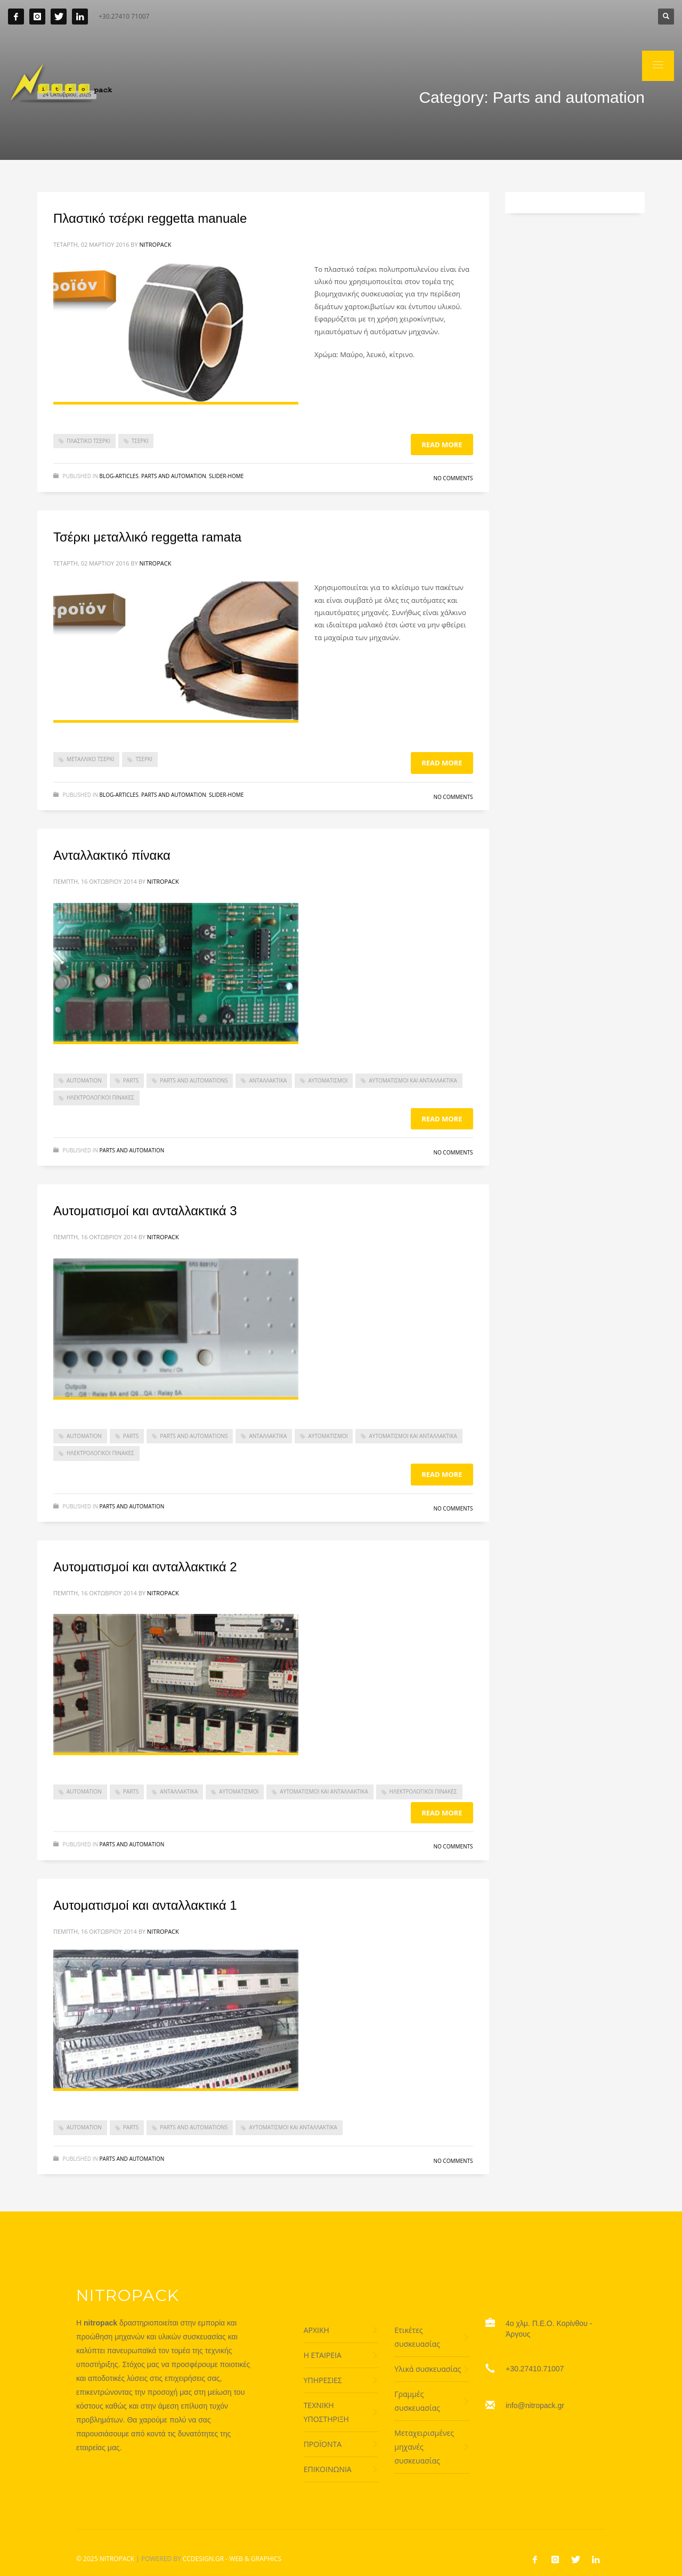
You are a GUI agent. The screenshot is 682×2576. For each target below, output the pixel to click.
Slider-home (226, 476)
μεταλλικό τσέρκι (90, 759)
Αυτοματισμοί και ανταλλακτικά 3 (145, 1211)
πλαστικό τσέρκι (88, 441)
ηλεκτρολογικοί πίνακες (100, 1097)
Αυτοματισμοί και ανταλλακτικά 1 (145, 1905)
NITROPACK (117, 2558)
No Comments (453, 478)
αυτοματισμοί (327, 1080)
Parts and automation (173, 476)
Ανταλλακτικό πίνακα (111, 855)
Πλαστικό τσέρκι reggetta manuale (150, 218)
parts (131, 1080)
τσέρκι (140, 441)
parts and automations (194, 1080)
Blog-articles (119, 476)
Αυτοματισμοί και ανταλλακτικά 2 (145, 1567)
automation (84, 1080)
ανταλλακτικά (268, 1080)
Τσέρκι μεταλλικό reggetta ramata (147, 537)
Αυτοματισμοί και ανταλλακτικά (413, 1080)
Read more (441, 444)
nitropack (155, 244)
